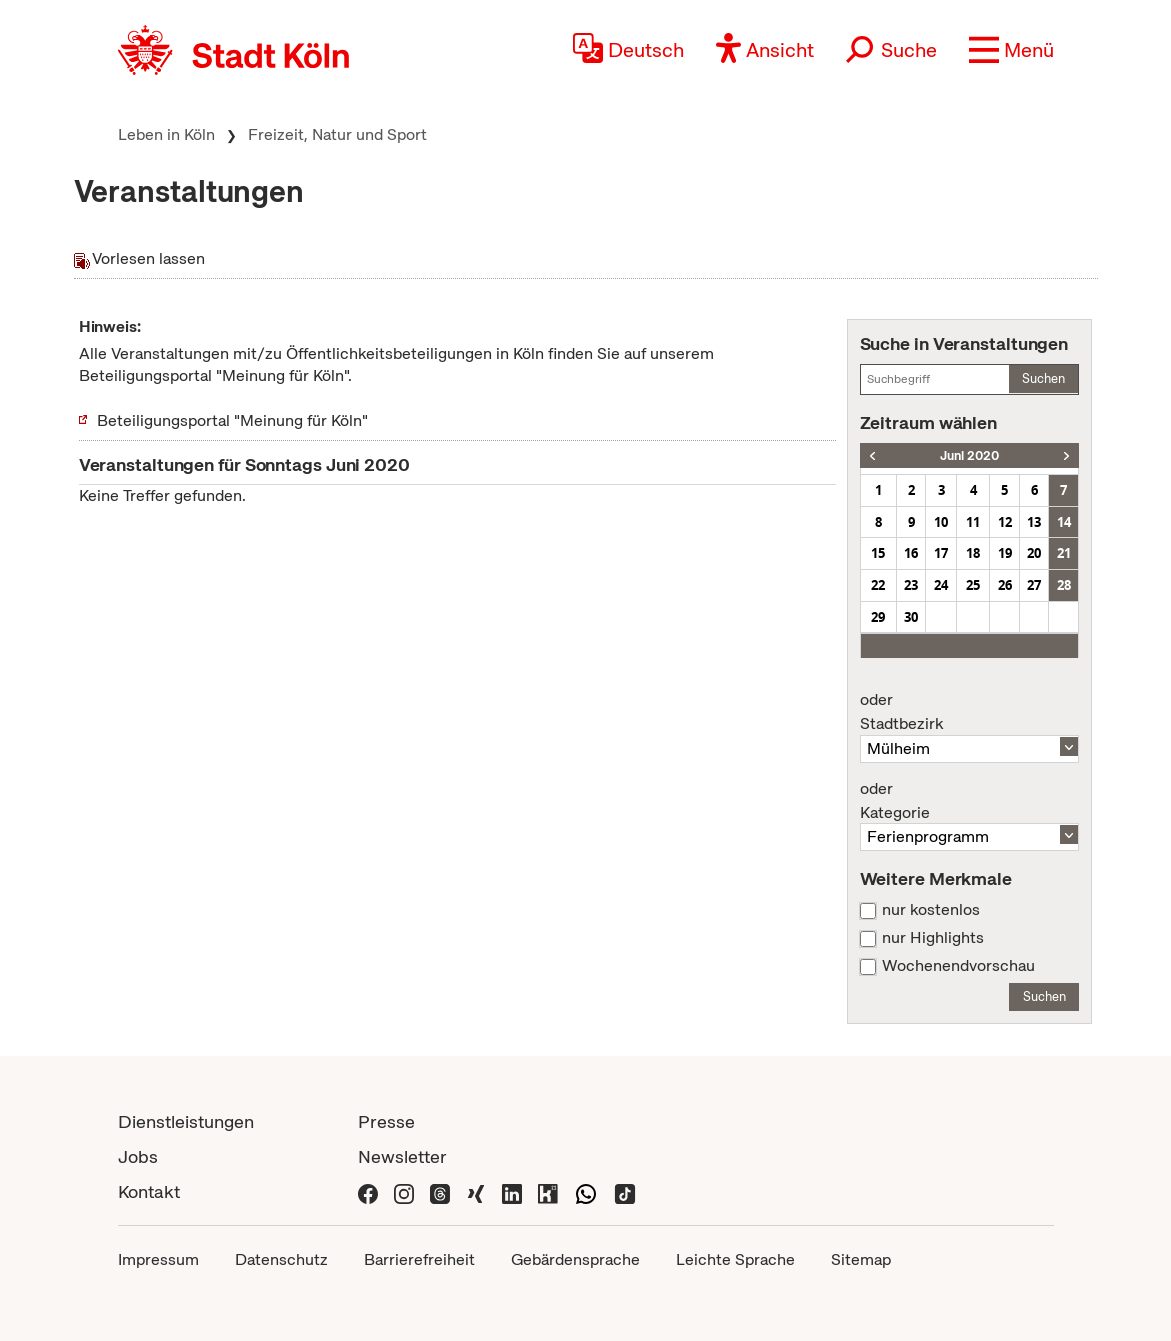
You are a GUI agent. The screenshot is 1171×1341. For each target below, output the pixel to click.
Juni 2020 (969, 455)
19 (1005, 553)
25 (973, 585)
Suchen (1043, 378)
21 (1064, 553)
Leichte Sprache (735, 1259)
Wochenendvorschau (958, 966)
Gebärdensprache (575, 1259)
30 (911, 617)
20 (1034, 553)
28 (1064, 585)
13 (1034, 522)
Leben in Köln (166, 134)
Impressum (158, 1259)
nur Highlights (933, 938)
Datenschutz (281, 1259)
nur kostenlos (931, 910)
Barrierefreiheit (419, 1259)
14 (1064, 522)
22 (878, 585)
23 (911, 585)
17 (941, 553)
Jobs (138, 1156)
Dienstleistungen (186, 1121)
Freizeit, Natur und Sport (337, 134)
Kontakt (149, 1191)
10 (941, 522)
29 (878, 617)
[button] (1011, 50)
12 (1005, 522)
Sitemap (861, 1259)
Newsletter (402, 1156)
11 (973, 522)
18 (973, 553)
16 (911, 553)
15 (878, 553)
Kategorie (970, 801)
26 (1005, 585)
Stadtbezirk (970, 712)
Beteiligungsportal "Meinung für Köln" (232, 420)
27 (1034, 585)
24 (941, 585)
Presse (386, 1121)
